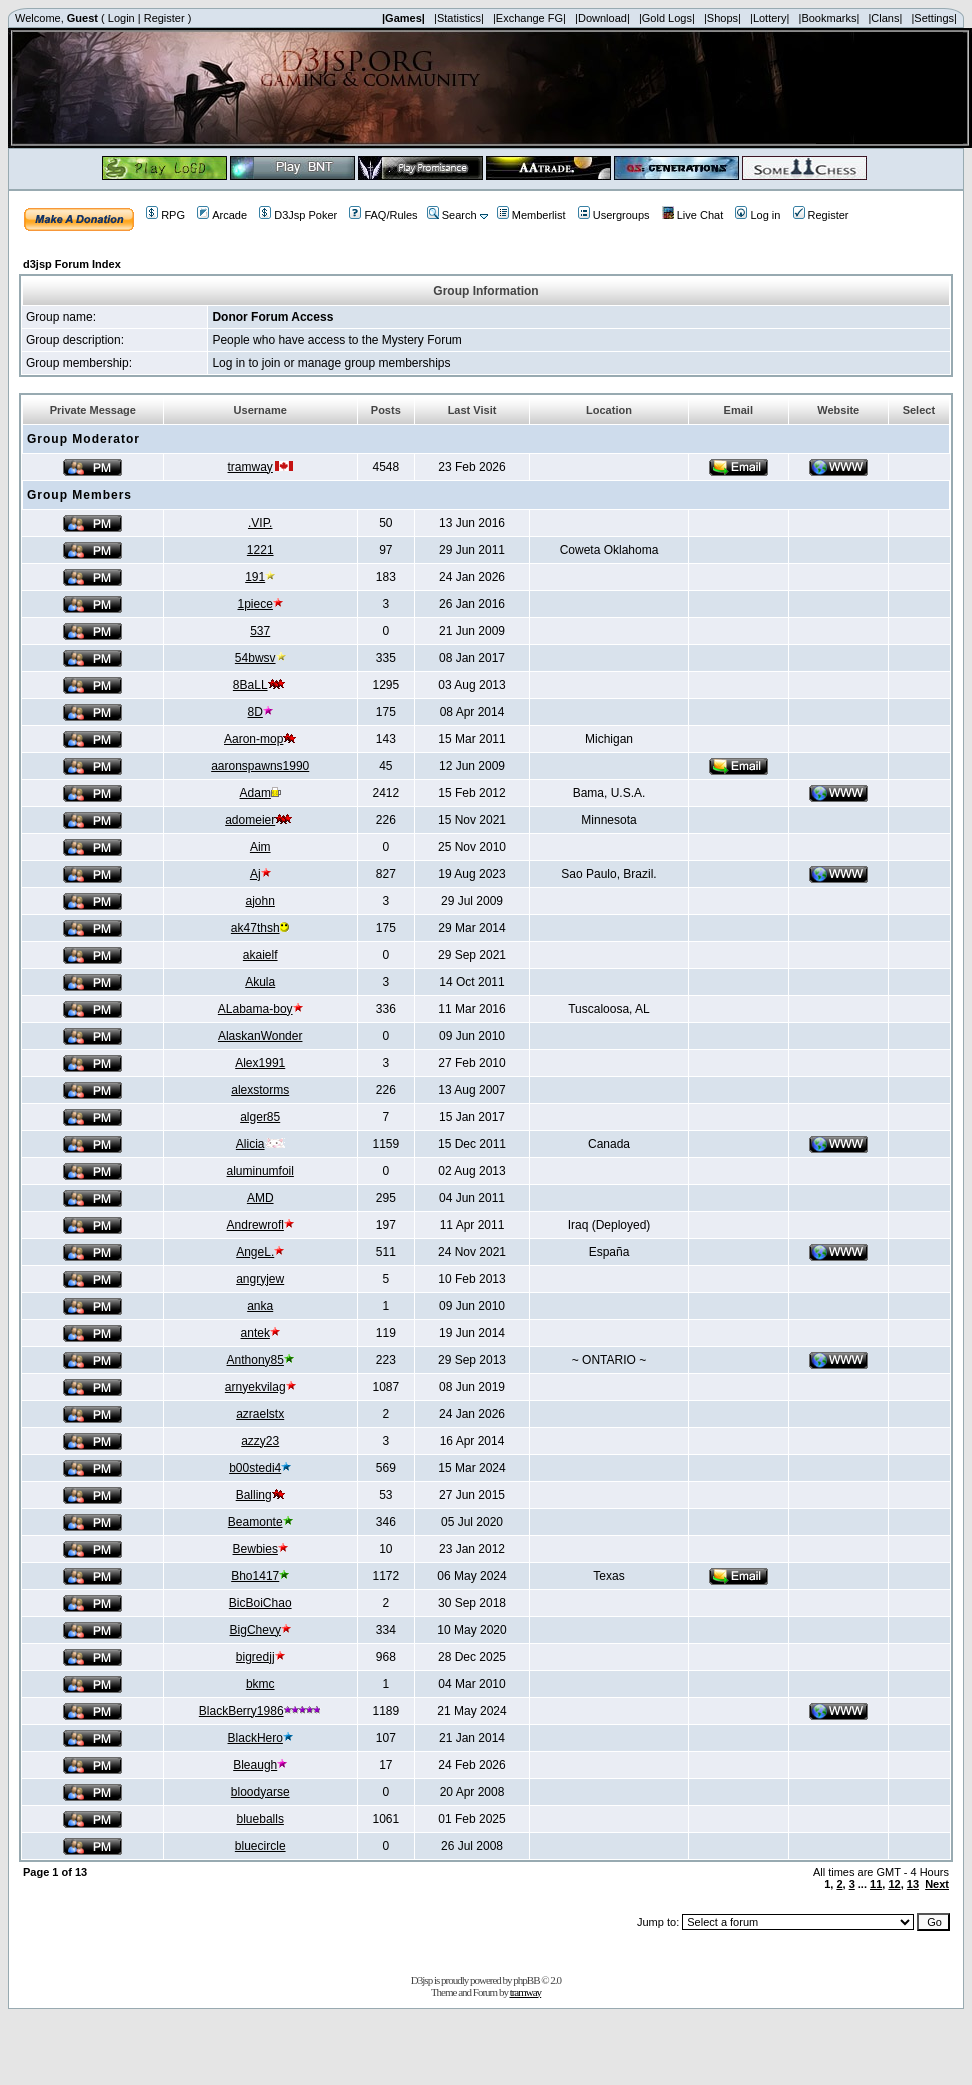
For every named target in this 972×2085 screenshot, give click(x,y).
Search (452, 215)
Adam (255, 793)
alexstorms (260, 1090)
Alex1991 (260, 1063)
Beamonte (255, 1522)
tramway (250, 467)
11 (876, 1884)
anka (260, 1306)
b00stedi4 (255, 1468)
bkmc (260, 1684)
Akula (260, 982)
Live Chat (692, 215)
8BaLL (250, 685)
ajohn (260, 901)
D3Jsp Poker (298, 215)
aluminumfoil (260, 1171)
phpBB (526, 1980)
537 (260, 631)
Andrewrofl (255, 1225)
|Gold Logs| (667, 18)
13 (913, 1884)
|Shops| (722, 18)
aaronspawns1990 (260, 766)
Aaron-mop (253, 739)
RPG (165, 215)
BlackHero (255, 1738)
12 (894, 1884)
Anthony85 (255, 1360)
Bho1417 (255, 1576)
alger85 (260, 1117)
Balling (254, 1495)
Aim (260, 847)
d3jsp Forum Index (72, 264)
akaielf (260, 955)
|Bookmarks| (829, 18)
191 (255, 577)
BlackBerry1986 (241, 1711)
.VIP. (260, 523)
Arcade (222, 215)
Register (164, 18)
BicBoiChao (260, 1603)
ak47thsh (255, 928)
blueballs (260, 1819)
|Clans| (885, 18)
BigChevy (255, 1630)
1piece (255, 604)
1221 (260, 550)
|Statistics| (459, 18)
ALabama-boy (255, 1009)
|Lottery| (769, 18)
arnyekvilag (255, 1387)
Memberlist (531, 215)
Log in (757, 215)
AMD (260, 1198)
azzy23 (260, 1441)
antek (255, 1333)
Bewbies (255, 1549)
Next (937, 1884)
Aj (255, 874)
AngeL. (255, 1252)
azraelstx (260, 1414)
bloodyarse (260, 1792)
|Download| (602, 18)
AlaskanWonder (260, 1036)
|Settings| (933, 18)
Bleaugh (255, 1765)
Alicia (250, 1144)
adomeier (250, 820)
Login (121, 18)
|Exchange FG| (529, 18)
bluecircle (260, 1846)
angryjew (260, 1279)
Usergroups (614, 215)
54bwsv (255, 658)
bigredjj (255, 1657)
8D (255, 712)
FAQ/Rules (383, 215)
